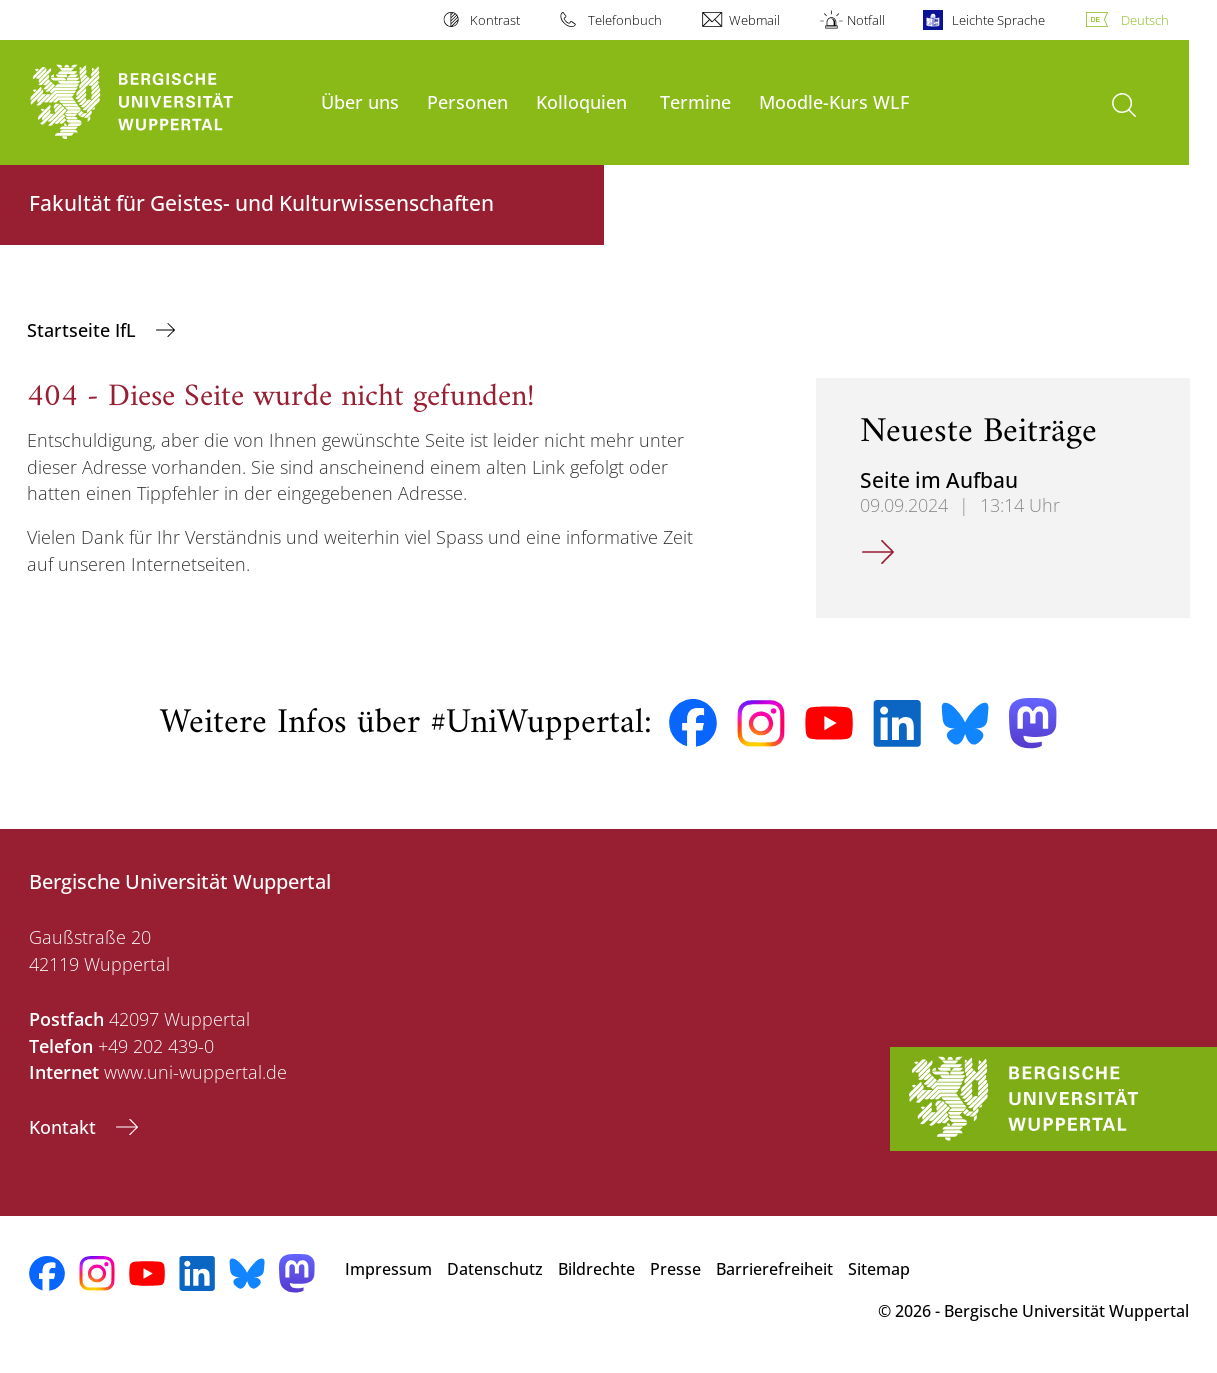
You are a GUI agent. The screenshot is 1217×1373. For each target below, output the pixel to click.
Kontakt (65, 1127)
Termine (695, 101)
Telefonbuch (625, 20)
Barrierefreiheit (774, 1269)
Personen (467, 101)
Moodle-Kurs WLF (834, 101)
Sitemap (879, 1269)
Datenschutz (495, 1269)
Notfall (866, 20)
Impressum (388, 1269)
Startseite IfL (84, 330)
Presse (675, 1269)
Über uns (360, 101)
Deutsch (1145, 20)
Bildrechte (596, 1269)
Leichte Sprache (998, 20)
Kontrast (495, 20)
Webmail (754, 20)
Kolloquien (581, 101)
